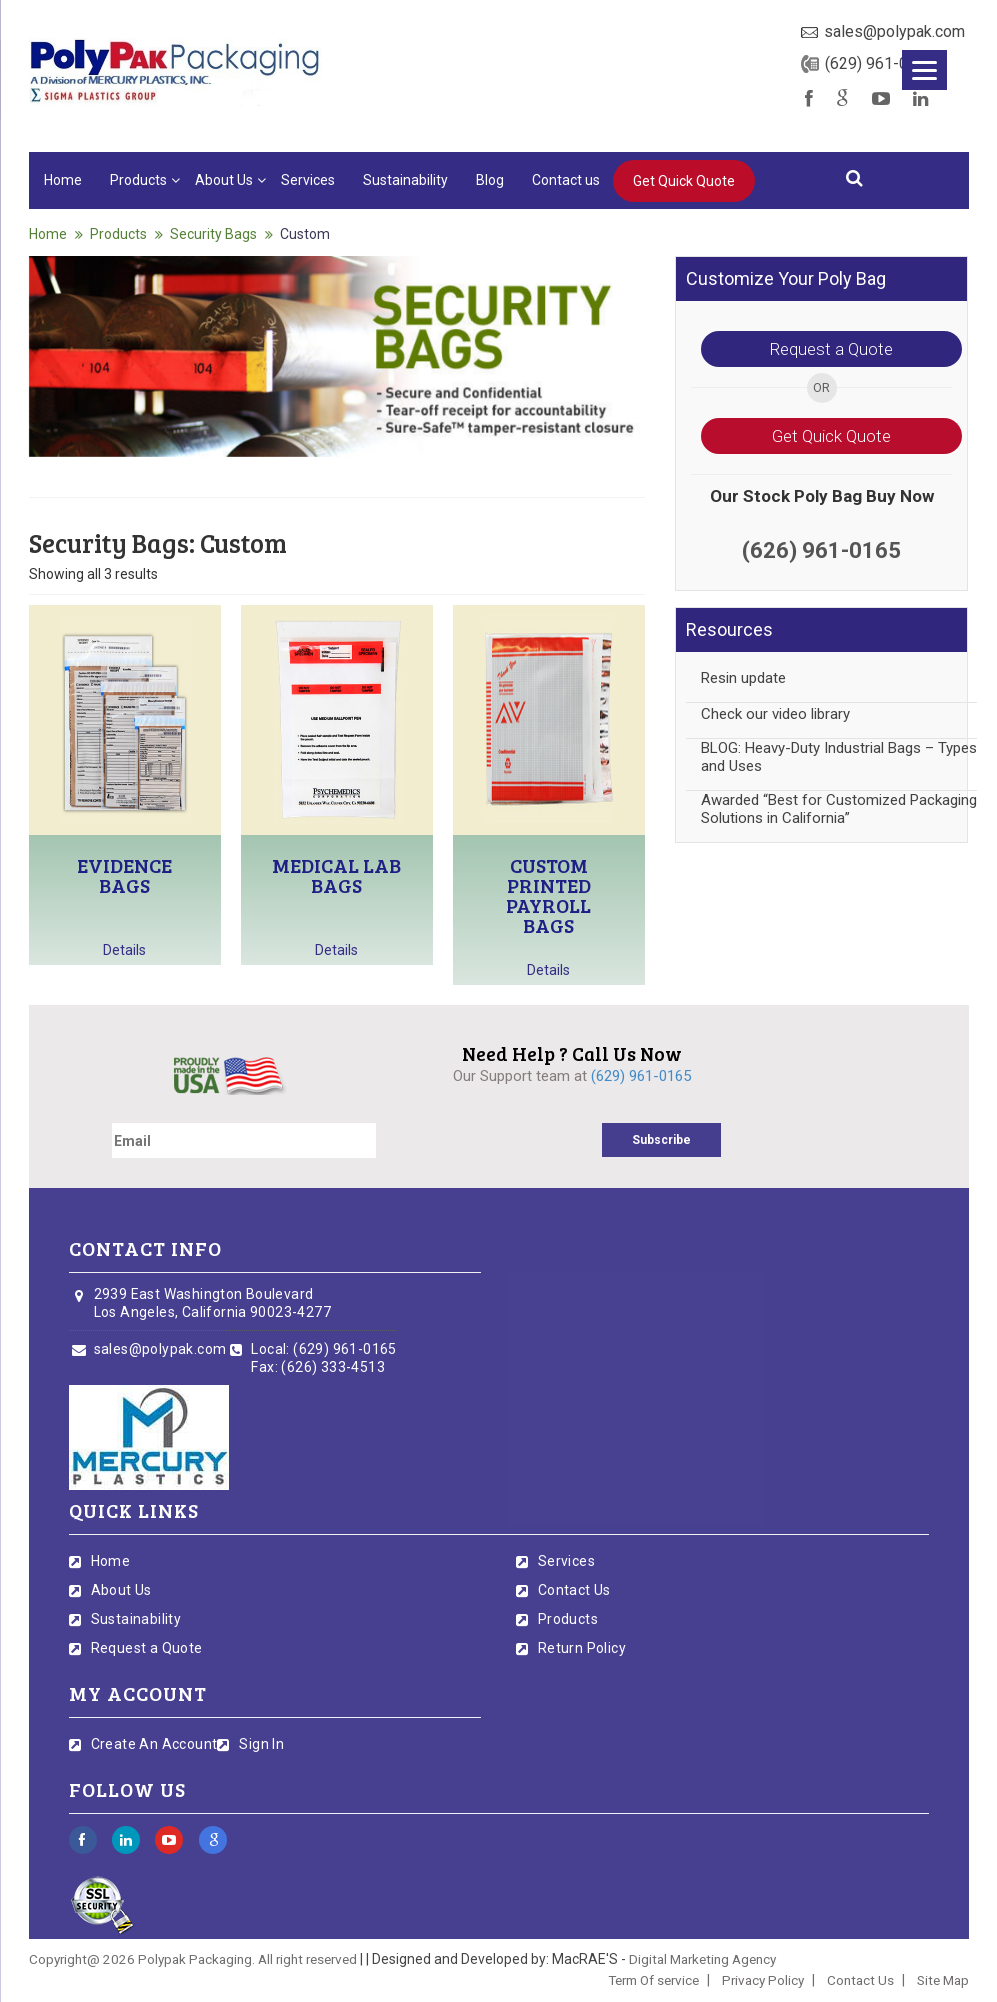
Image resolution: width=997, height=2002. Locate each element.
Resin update (743, 678)
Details (124, 950)
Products (138, 180)
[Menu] (924, 70)
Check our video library (775, 714)
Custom (305, 234)
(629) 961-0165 (880, 63)
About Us (224, 180)
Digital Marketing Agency (702, 1959)
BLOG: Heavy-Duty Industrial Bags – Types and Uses (839, 757)
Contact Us (574, 1590)
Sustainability (405, 180)
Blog (490, 180)
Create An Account (154, 1744)
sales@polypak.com (894, 31)
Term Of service (653, 1980)
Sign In (261, 1744)
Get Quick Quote (684, 181)
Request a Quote (831, 349)
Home (63, 180)
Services (308, 180)
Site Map (943, 1980)
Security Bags (213, 234)
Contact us (566, 180)
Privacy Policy (763, 1980)
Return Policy (582, 1648)
